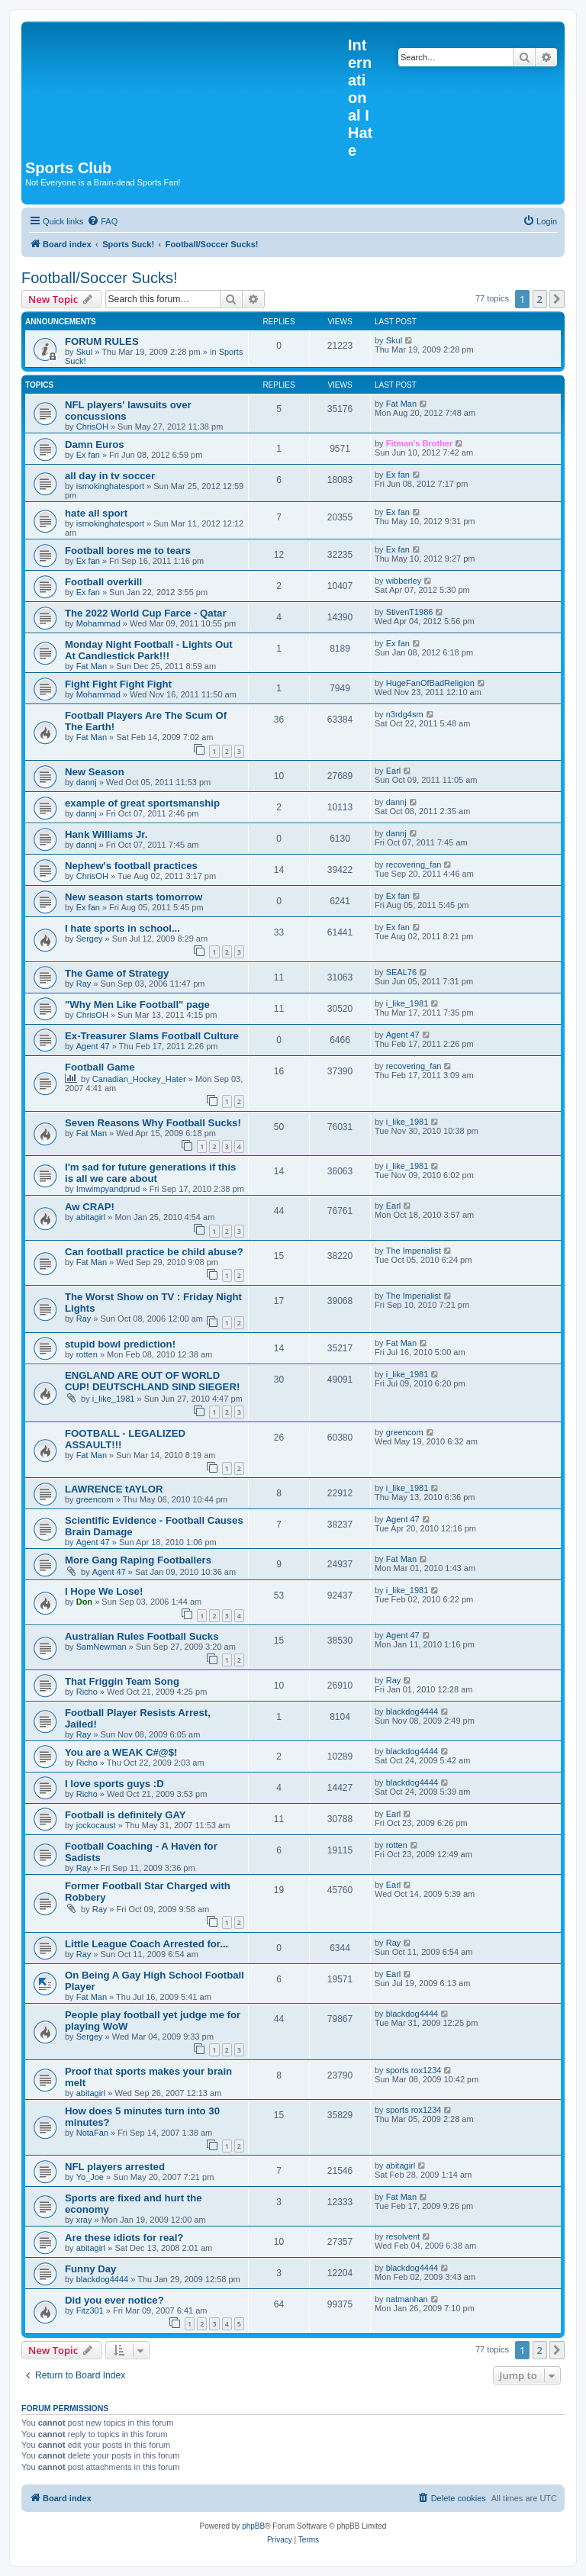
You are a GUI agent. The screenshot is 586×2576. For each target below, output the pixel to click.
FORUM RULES (102, 341)
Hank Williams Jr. (106, 834)
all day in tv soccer (110, 475)
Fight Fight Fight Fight (118, 684)
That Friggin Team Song (122, 1681)
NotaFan (92, 2132)
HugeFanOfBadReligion (430, 682)
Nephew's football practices (131, 865)
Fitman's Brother (419, 443)
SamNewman (101, 1646)
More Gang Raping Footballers (138, 1560)
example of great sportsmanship (142, 803)
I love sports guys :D (114, 1783)
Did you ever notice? (114, 2300)
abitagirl (91, 1217)
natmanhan (407, 2299)
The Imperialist (413, 1250)
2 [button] (540, 299)
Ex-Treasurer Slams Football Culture (152, 1036)
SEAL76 (401, 972)
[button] (557, 299)
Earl (393, 770)
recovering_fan (414, 864)
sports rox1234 (414, 2070)
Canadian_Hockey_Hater (139, 1079)
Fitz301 (90, 2310)
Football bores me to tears (128, 550)
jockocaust (96, 1825)
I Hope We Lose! (104, 1591)
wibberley (403, 580)
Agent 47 (93, 1046)
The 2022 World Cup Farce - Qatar (146, 613)
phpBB (253, 2526)
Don (84, 1601)
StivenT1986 (409, 612)
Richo (87, 1691)
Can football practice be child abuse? (154, 1251)
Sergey (89, 938)
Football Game (100, 1067)
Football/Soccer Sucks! (99, 277)
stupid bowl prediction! (120, 1344)
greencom (404, 1432)
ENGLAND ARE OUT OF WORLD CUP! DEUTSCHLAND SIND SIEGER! (152, 1381)
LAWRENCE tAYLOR (114, 1489)
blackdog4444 (412, 1711)
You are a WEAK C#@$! (121, 1752)
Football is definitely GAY (125, 1815)
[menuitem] (102, 221)
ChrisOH (92, 426)
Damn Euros (94, 444)
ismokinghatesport (110, 486)
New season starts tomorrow (133, 897)
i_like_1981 (407, 1003)
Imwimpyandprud (108, 1188)
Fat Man (401, 403)
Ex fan (88, 454)
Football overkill (103, 582)
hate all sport (96, 513)
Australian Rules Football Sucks (142, 1636)
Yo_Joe (90, 2177)
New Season (94, 772)
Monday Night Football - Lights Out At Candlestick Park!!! (149, 650)
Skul (84, 351)
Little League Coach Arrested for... (146, 1944)
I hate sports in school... (122, 928)
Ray (84, 983)
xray (84, 2219)
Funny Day (90, 2269)
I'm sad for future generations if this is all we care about (150, 1172)
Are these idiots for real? (124, 2237)
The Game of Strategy (117, 973)
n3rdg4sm (404, 714)
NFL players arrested (115, 2166)
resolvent (403, 2236)
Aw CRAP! (89, 1206)
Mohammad (98, 623)
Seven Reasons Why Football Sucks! (153, 1123)
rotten (87, 1354)
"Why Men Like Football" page (137, 1004)
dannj (86, 782)
